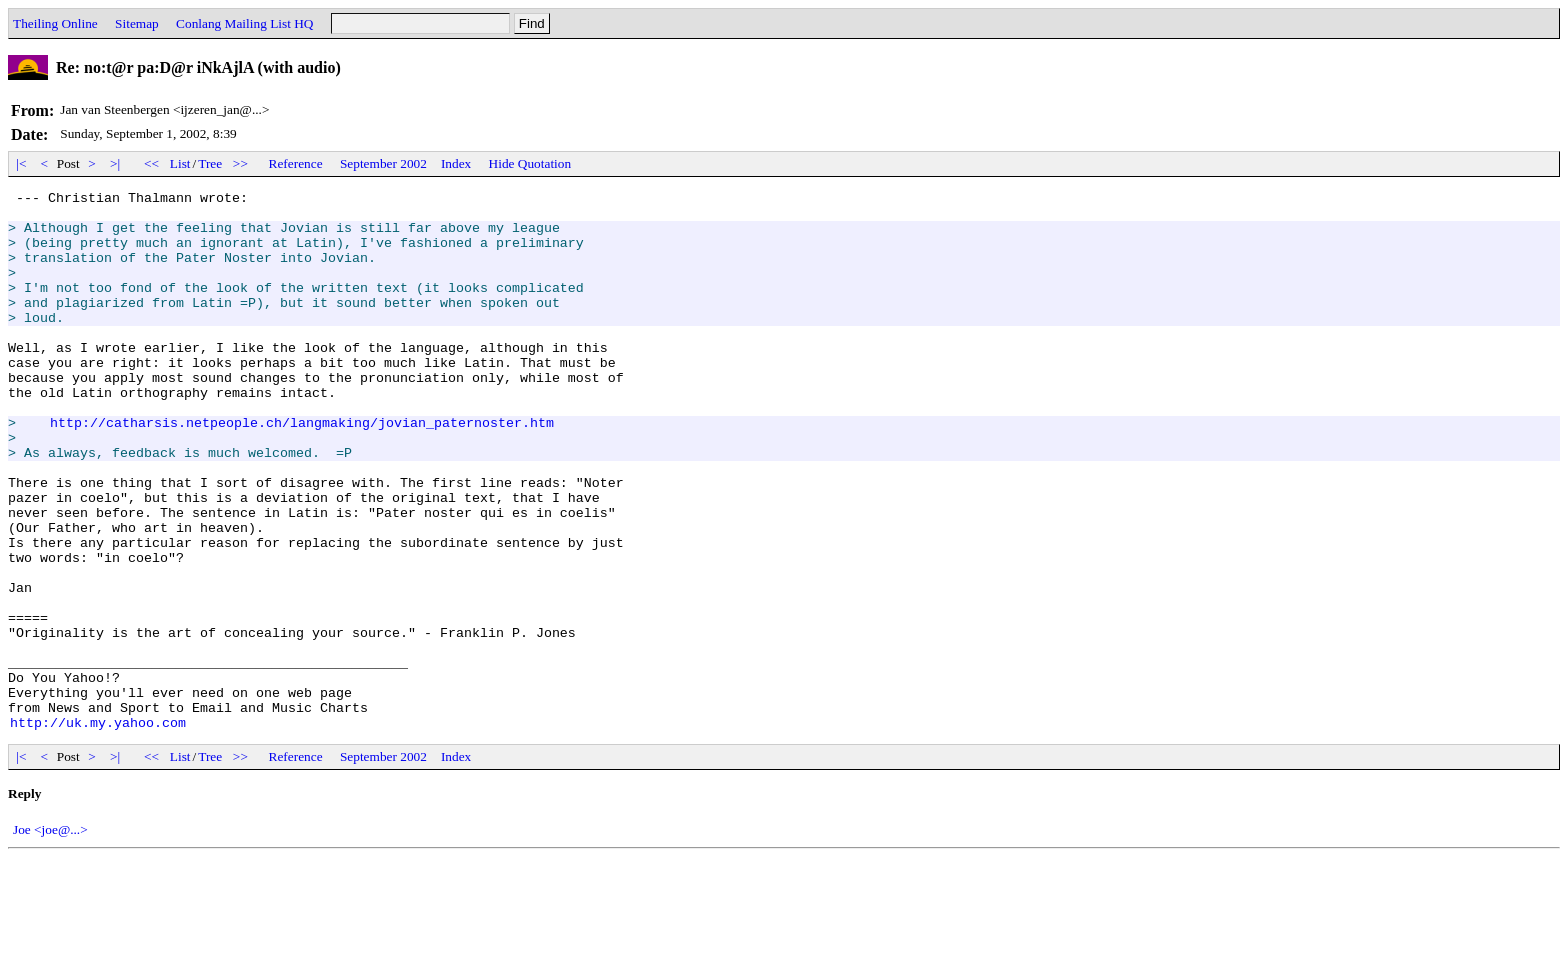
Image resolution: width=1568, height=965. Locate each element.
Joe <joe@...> (50, 937)
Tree (210, 163)
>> (241, 163)
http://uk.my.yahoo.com (98, 830)
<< (152, 163)
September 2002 (383, 163)
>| (115, 163)
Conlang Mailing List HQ (244, 23)
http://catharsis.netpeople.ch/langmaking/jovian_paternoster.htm (302, 470)
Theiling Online (55, 23)
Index (456, 163)
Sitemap (137, 23)
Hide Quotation (530, 163)
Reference (296, 163)
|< (21, 163)
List (180, 163)
